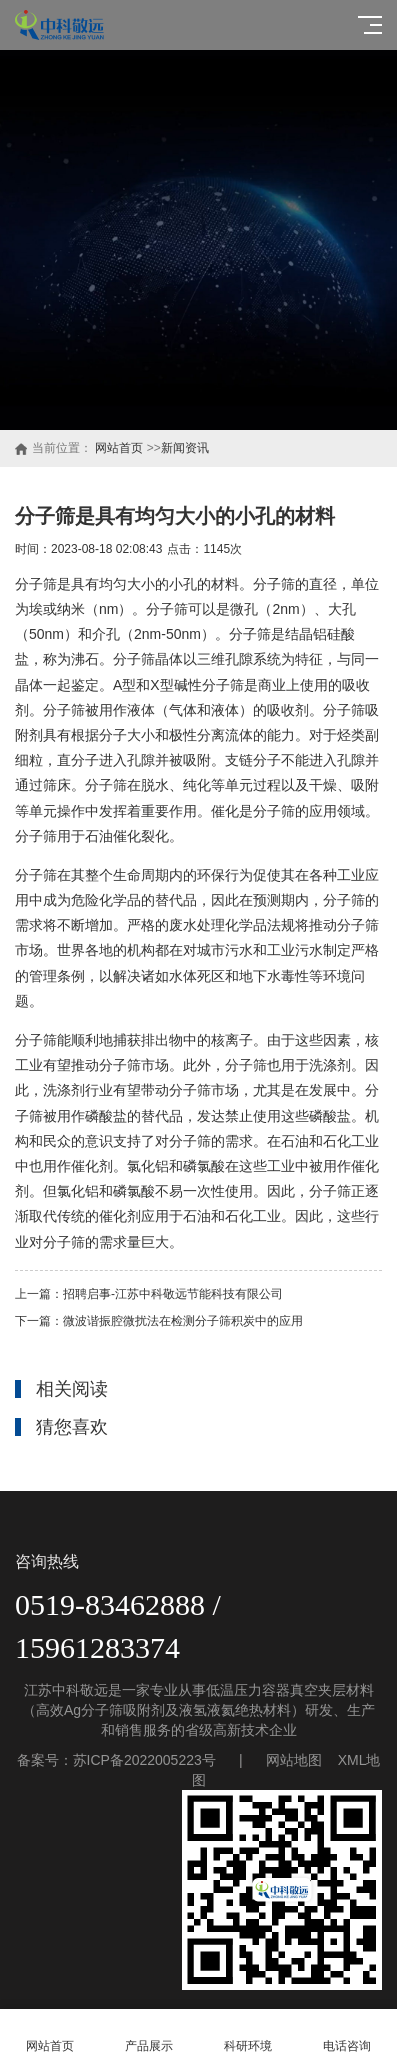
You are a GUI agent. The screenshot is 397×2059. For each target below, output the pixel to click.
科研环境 (248, 2034)
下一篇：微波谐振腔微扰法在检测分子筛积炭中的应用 (159, 1321)
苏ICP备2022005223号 (144, 1760)
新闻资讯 (185, 448)
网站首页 (119, 448)
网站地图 (294, 1760)
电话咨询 (347, 2034)
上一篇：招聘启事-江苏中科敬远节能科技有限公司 (149, 1294)
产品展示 (148, 2034)
